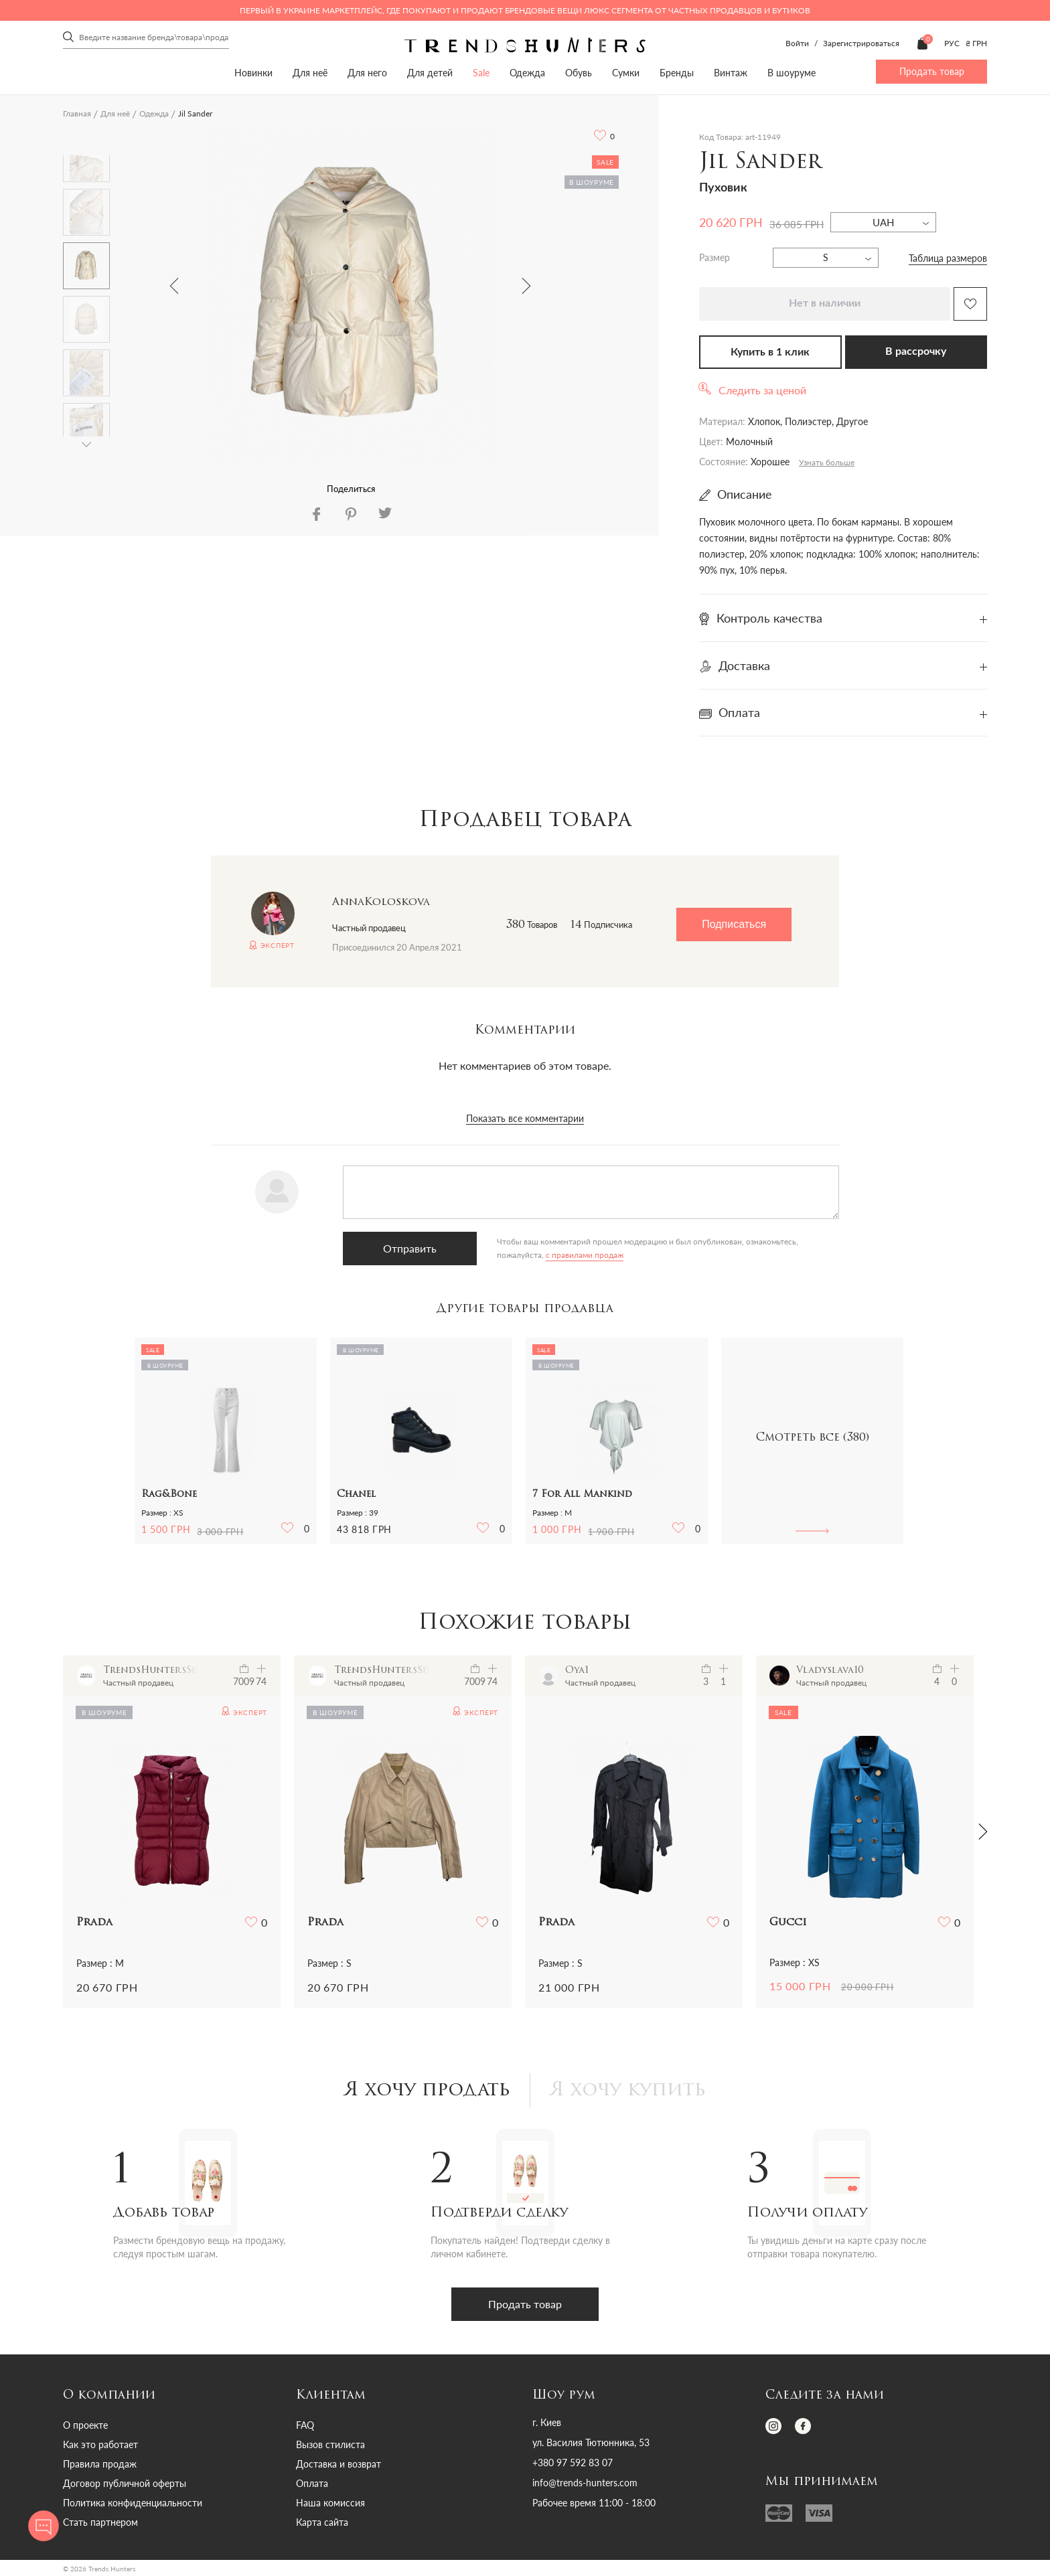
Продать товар (931, 71)
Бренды (677, 72)
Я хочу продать (427, 2090)
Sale (481, 72)
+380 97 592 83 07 (572, 2463)
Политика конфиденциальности (132, 2502)
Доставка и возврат (338, 2464)
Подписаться (734, 924)
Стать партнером (100, 2522)
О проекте (85, 2425)
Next (526, 286)
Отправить (410, 1248)
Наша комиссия (330, 2502)
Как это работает (100, 2444)
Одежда (527, 72)
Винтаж (730, 72)
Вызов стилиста (330, 2444)
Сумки (626, 72)
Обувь (578, 72)
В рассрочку (915, 351)
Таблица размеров (948, 258)
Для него (367, 72)
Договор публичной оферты (124, 2483)
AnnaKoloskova (381, 902)
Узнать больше (826, 462)
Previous (174, 286)
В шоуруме (791, 72)
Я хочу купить (628, 2090)
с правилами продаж (584, 1255)
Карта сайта (322, 2522)
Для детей (430, 72)
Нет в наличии (824, 303)
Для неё (310, 72)
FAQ (305, 2425)
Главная (77, 113)
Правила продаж (100, 2464)
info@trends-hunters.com (585, 2483)
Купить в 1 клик (770, 352)
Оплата (312, 2483)
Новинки (253, 72)
